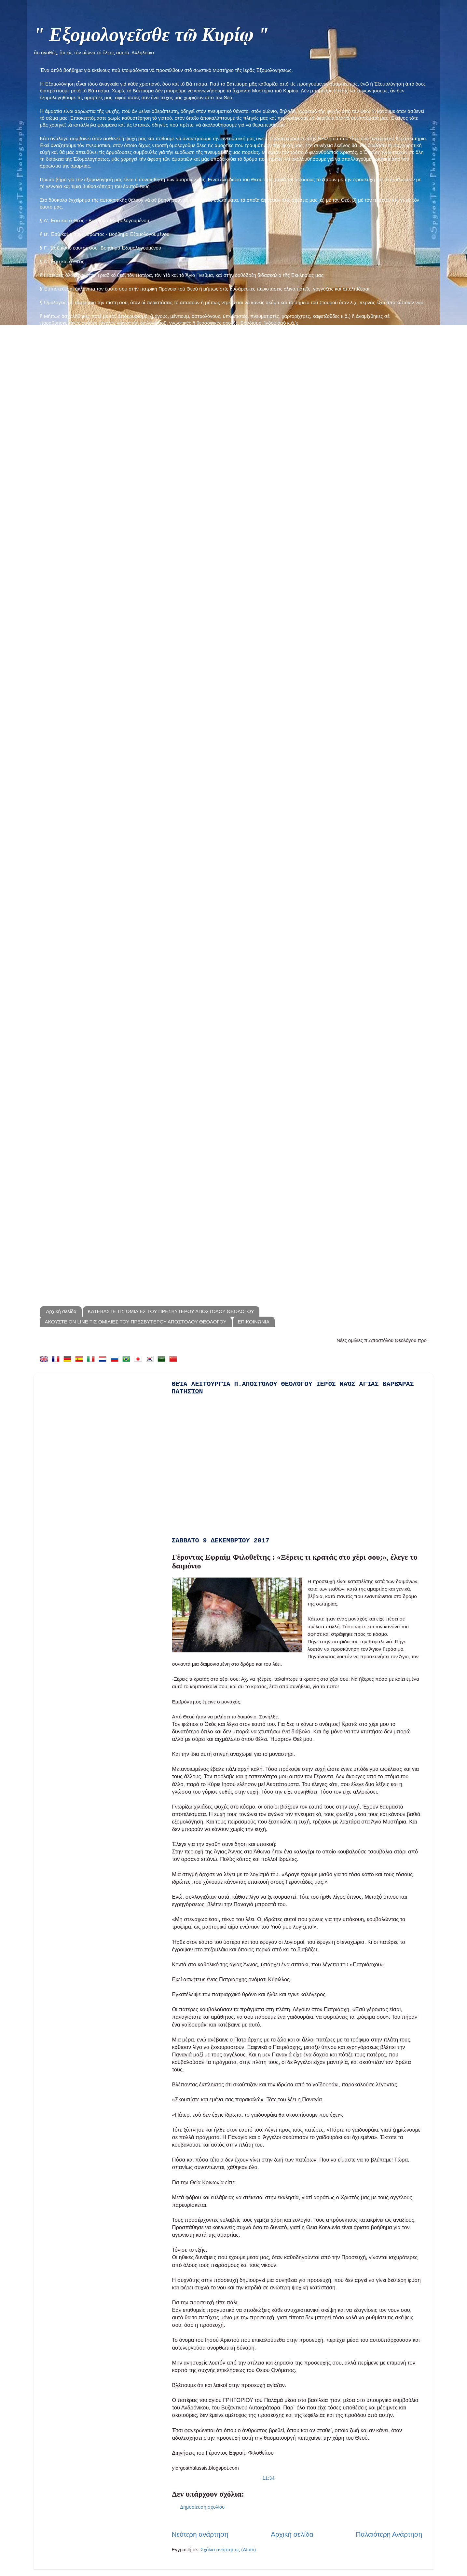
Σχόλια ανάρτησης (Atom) (228, 2549)
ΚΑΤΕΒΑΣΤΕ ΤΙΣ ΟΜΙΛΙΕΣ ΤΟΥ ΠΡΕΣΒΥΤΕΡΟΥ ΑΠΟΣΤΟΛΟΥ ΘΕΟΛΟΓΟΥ (171, 1311)
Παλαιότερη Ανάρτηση (389, 2534)
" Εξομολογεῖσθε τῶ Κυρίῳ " (151, 34)
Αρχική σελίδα (61, 1311)
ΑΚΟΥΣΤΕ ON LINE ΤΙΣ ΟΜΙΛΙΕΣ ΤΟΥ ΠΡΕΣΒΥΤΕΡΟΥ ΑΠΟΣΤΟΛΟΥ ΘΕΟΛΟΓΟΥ (136, 1321)
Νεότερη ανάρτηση (200, 2534)
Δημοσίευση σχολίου (202, 2507)
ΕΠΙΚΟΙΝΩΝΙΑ (253, 1321)
